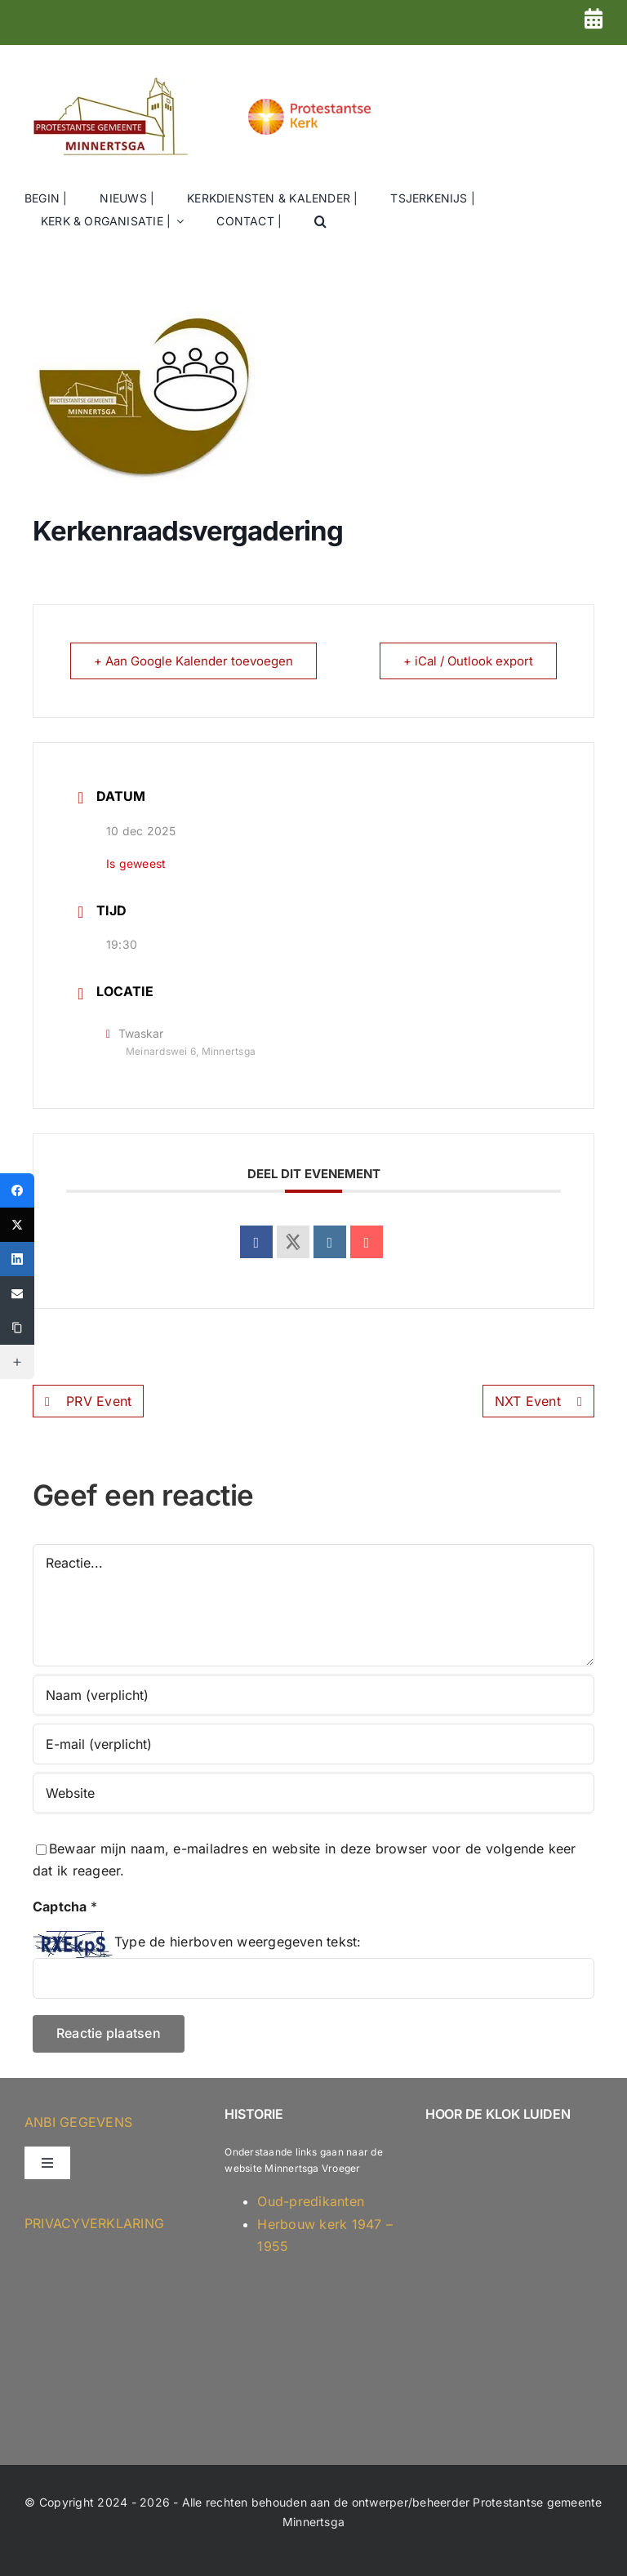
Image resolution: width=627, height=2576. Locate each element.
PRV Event (88, 1401)
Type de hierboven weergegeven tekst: (238, 1941)
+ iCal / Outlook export (468, 661)
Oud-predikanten (310, 2201)
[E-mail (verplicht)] (313, 1744)
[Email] (17, 1293)
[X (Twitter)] (17, 1225)
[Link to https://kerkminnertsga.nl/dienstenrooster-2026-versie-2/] (594, 18)
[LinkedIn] (17, 1259)
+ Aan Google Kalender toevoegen (193, 661)
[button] (320, 222)
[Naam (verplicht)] (313, 1695)
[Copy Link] (17, 1327)
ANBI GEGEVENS (78, 2122)
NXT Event (538, 1401)
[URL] (313, 1793)
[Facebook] (17, 1190)
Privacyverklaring (94, 2223)
